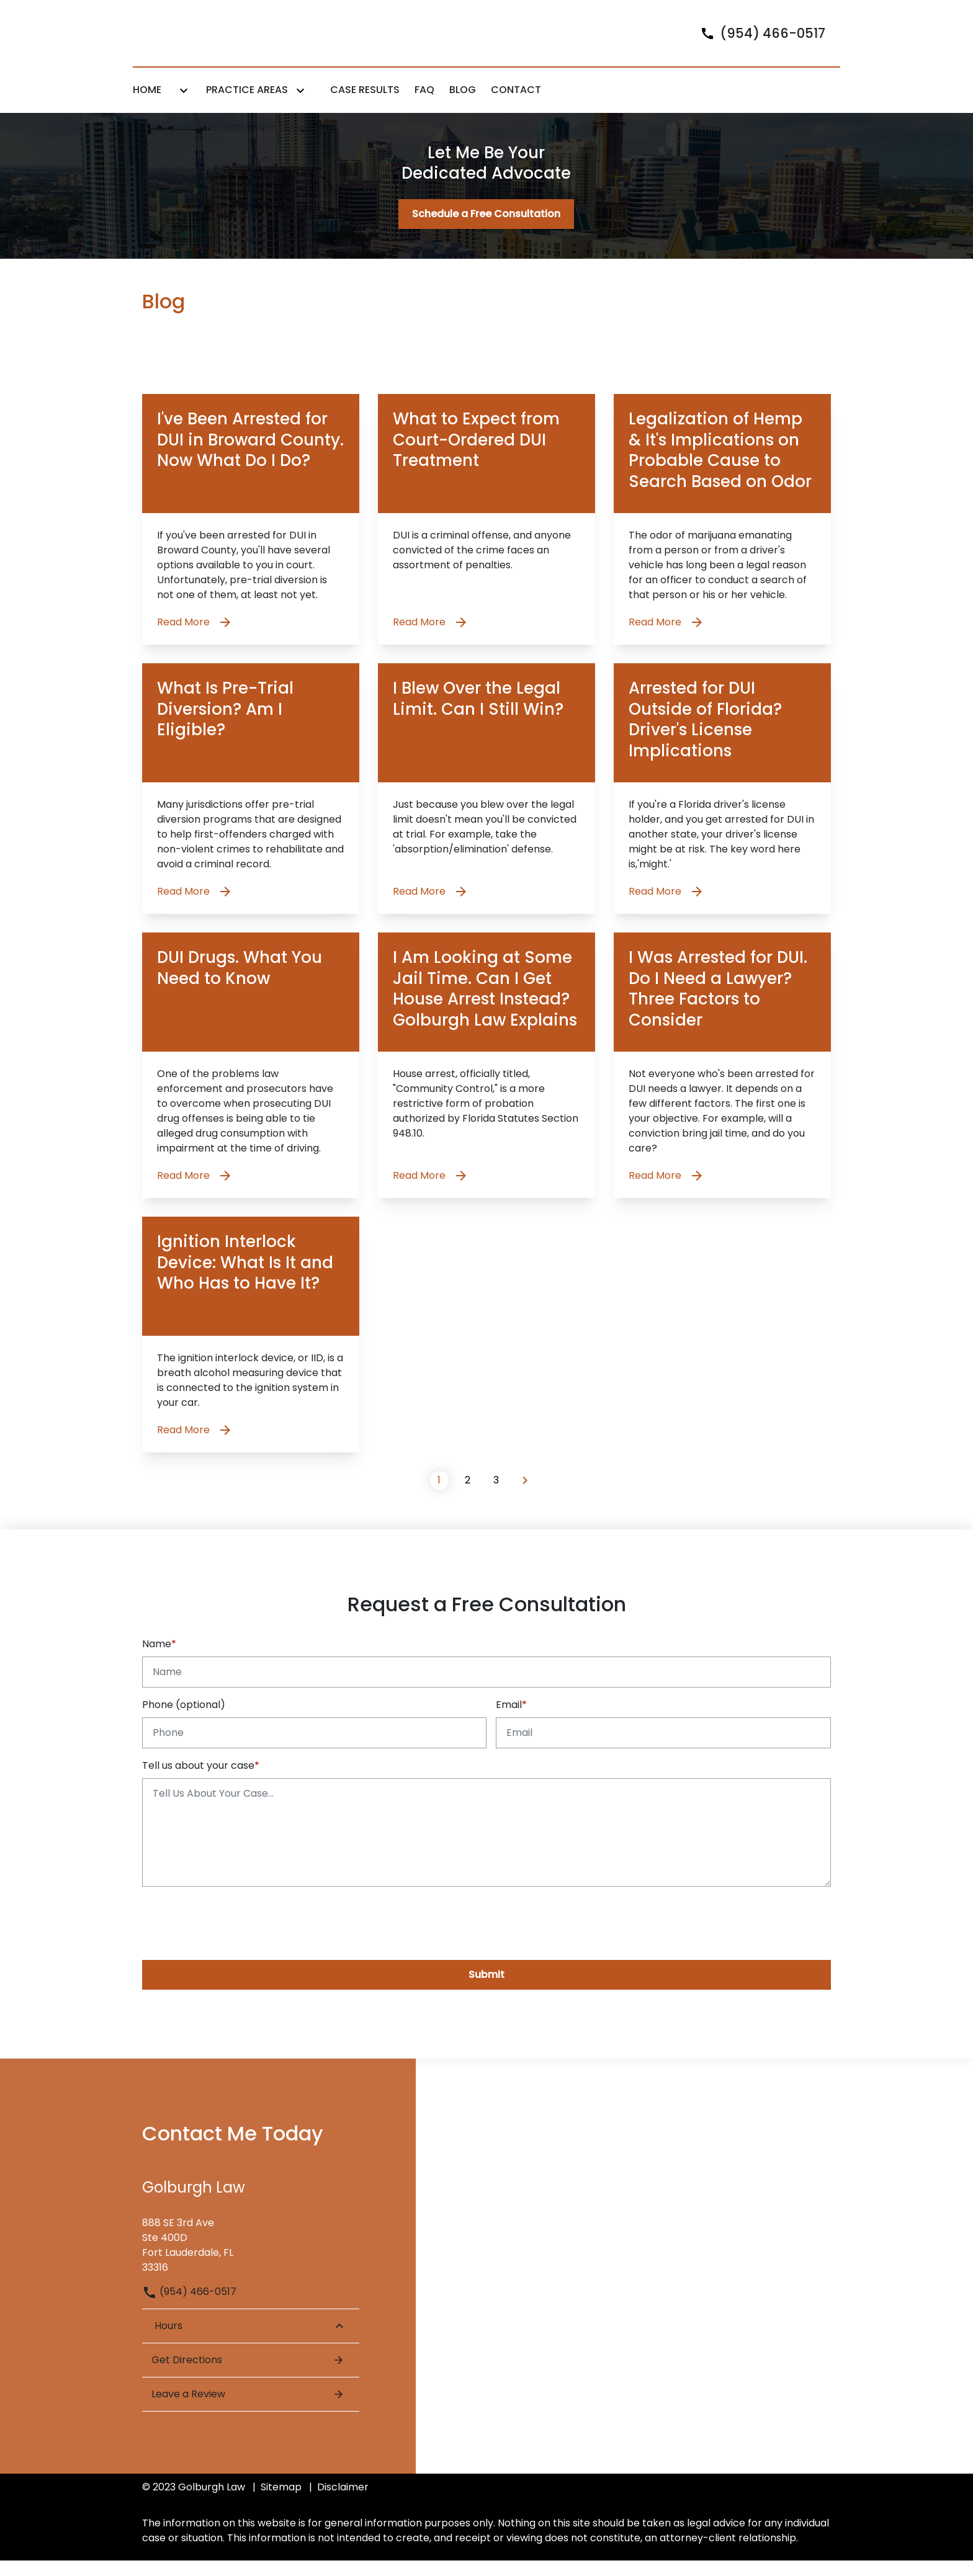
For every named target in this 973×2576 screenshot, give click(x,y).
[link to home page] (210, 41)
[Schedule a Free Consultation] (486, 230)
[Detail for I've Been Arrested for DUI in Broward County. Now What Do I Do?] (250, 534)
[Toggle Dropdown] (183, 106)
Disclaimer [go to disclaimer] (343, 2502)
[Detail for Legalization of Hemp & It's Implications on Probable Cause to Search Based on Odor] (722, 534)
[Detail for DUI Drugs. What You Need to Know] (250, 1081)
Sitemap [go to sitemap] (281, 2502)
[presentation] (236, 1937)
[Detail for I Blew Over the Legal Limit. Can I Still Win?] (486, 804)
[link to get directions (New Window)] (250, 2257)
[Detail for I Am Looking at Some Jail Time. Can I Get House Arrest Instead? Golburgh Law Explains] (486, 1081)
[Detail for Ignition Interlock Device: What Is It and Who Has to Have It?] (250, 1350)
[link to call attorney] (757, 41)
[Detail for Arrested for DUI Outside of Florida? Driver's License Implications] (722, 804)
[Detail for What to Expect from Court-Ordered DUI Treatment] (486, 534)
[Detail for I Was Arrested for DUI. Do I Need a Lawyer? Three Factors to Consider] (722, 1081)
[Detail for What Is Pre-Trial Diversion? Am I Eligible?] (250, 804)
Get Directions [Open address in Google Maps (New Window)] (247, 2375)
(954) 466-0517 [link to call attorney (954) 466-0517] (189, 2308)
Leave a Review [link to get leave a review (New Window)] (247, 2409)
